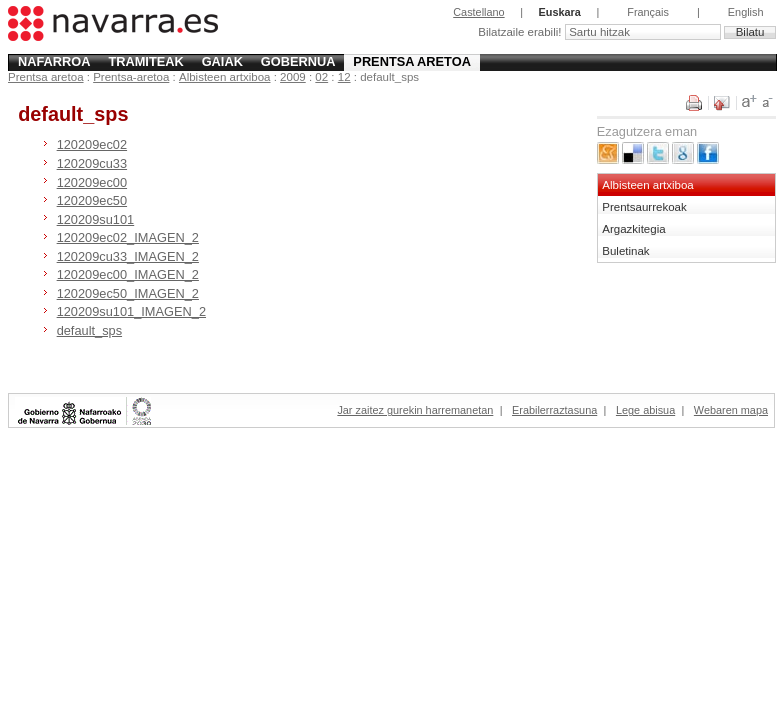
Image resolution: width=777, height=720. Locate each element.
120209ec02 (92, 144)
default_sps (89, 330)
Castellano (478, 12)
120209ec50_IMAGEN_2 (128, 293)
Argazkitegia (633, 229)
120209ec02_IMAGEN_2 (128, 237)
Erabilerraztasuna (554, 410)
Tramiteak (145, 61)
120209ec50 (92, 200)
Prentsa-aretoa (131, 77)
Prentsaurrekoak (644, 207)
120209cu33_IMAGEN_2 (128, 256)
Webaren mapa (731, 410)
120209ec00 (92, 182)
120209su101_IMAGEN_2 (131, 311)
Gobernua (298, 61)
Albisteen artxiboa (225, 77)
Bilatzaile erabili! (521, 32)
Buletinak (625, 251)
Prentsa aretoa (412, 61)
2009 (293, 77)
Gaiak (222, 61)
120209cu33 (92, 163)
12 (344, 77)
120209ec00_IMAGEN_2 (128, 274)
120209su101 (96, 219)
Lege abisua (645, 410)
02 (321, 77)
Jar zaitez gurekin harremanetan (415, 410)
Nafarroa (54, 61)
